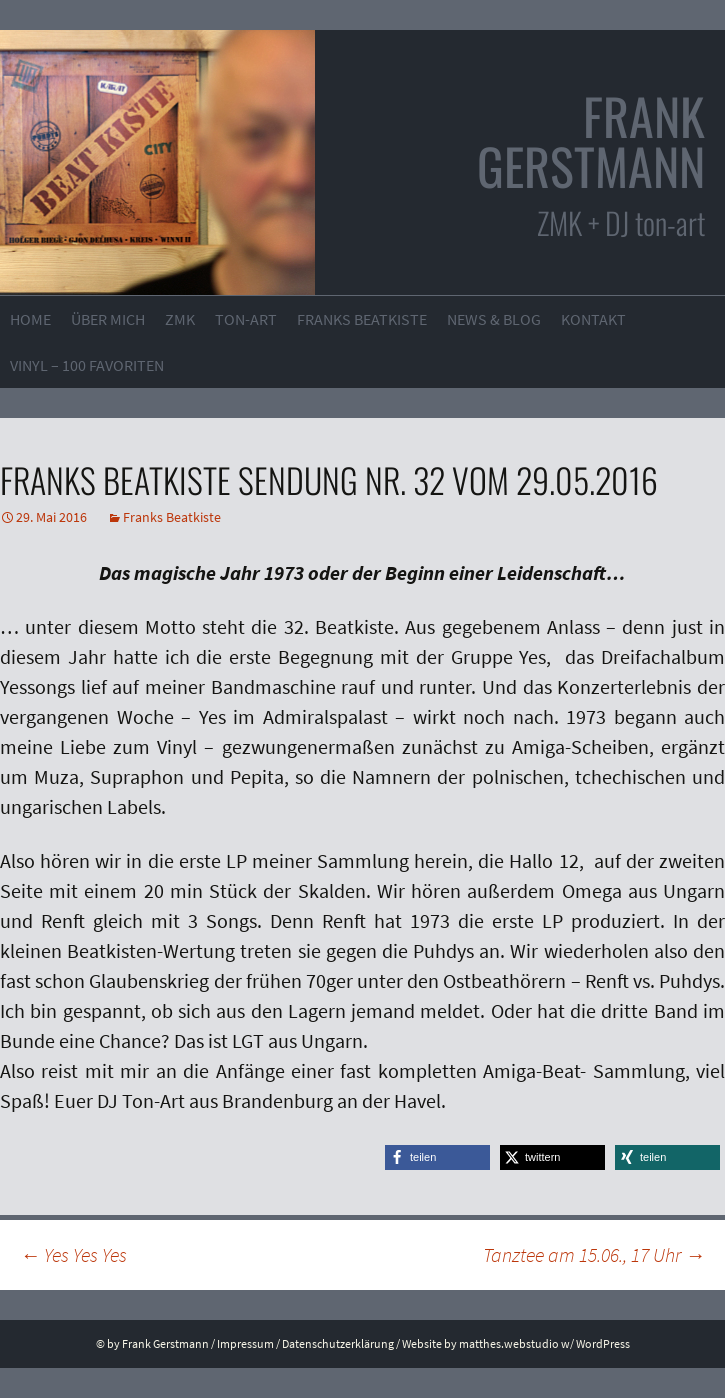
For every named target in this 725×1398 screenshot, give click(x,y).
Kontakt (593, 319)
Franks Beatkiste (362, 319)
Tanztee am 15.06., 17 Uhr (594, 1254)
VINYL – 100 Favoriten (87, 365)
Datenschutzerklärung (338, 1343)
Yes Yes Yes (73, 1254)
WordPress (603, 1343)
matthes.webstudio (509, 1343)
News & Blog (494, 319)
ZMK (180, 319)
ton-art (246, 319)
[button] (437, 1157)
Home (30, 319)
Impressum (245, 1343)
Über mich (108, 319)
